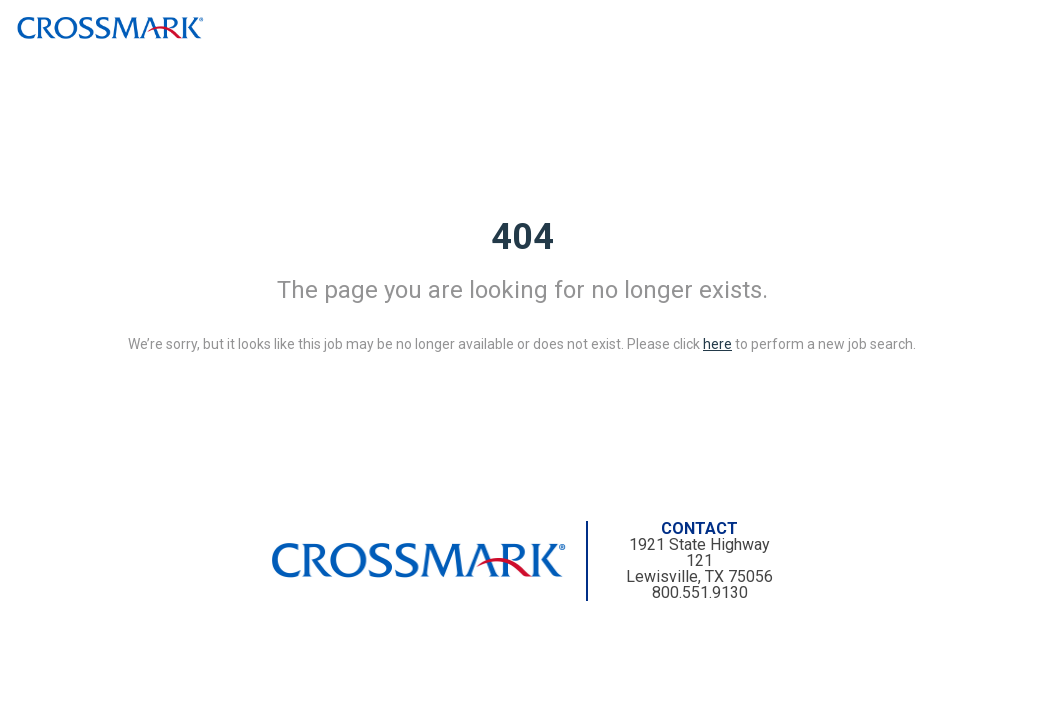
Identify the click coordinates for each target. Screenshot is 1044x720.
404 (522, 237)
